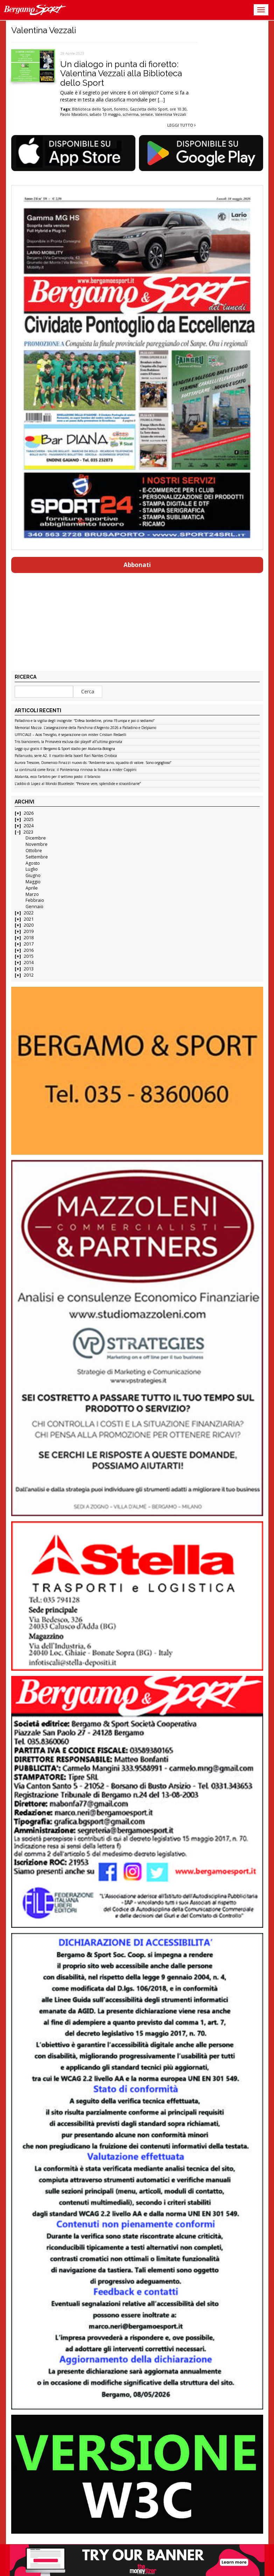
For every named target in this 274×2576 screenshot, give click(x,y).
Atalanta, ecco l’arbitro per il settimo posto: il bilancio (57, 777)
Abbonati (137, 565)
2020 (29, 925)
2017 (29, 944)
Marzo (32, 894)
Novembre (37, 844)
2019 (29, 931)
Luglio (32, 869)
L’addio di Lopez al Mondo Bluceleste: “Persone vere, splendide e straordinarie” (78, 784)
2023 (28, 832)
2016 (29, 950)
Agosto (33, 863)
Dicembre (36, 838)
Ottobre (34, 851)
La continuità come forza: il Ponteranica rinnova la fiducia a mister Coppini (75, 770)
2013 (29, 969)
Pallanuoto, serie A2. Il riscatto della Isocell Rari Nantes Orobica (66, 756)
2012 (29, 975)
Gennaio (34, 907)
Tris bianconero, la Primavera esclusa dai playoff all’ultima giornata (68, 742)
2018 (29, 938)
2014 (29, 962)
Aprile (32, 888)
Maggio (33, 882)
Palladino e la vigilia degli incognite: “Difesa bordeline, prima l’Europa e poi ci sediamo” (84, 721)
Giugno (33, 875)
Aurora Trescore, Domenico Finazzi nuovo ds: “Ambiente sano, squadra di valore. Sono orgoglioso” (93, 763)
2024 (29, 826)
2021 (29, 919)
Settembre (37, 857)
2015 (29, 956)
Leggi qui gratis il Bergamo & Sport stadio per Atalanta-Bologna (65, 749)
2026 (29, 813)
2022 (29, 913)
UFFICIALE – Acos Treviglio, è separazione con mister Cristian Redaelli (70, 735)
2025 (29, 819)
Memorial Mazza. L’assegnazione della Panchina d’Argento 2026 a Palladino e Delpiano (85, 728)
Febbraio (35, 900)
